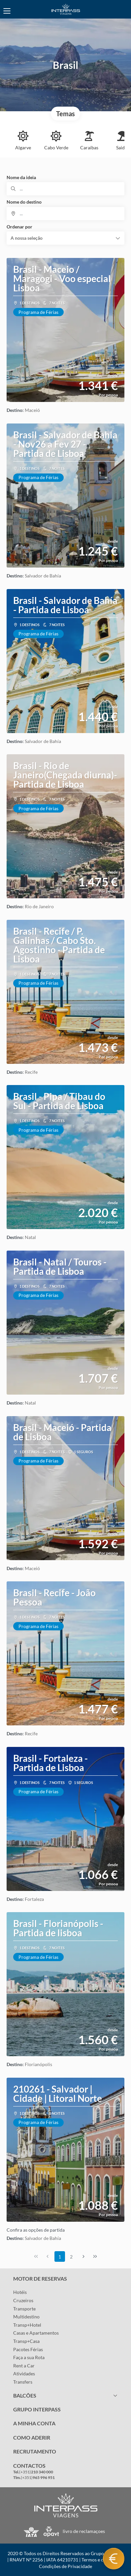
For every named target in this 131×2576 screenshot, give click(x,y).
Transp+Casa (26, 2341)
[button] (65, 238)
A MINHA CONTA (34, 2423)
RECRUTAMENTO (34, 2451)
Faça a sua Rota (29, 2357)
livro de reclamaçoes (84, 2531)
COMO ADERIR (31, 2437)
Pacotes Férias (28, 2349)
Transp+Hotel (27, 2325)
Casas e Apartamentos (36, 2333)
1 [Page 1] (59, 2256)
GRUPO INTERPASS (37, 2409)
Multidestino (26, 2316)
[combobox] (65, 213)
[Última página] (95, 2256)
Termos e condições (102, 2559)
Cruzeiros (23, 2300)
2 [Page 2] (71, 2256)
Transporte (24, 2308)
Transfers (22, 2382)
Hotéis (20, 2292)
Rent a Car (24, 2365)
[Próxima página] (83, 2256)
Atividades (24, 2373)
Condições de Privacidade (65, 2566)
